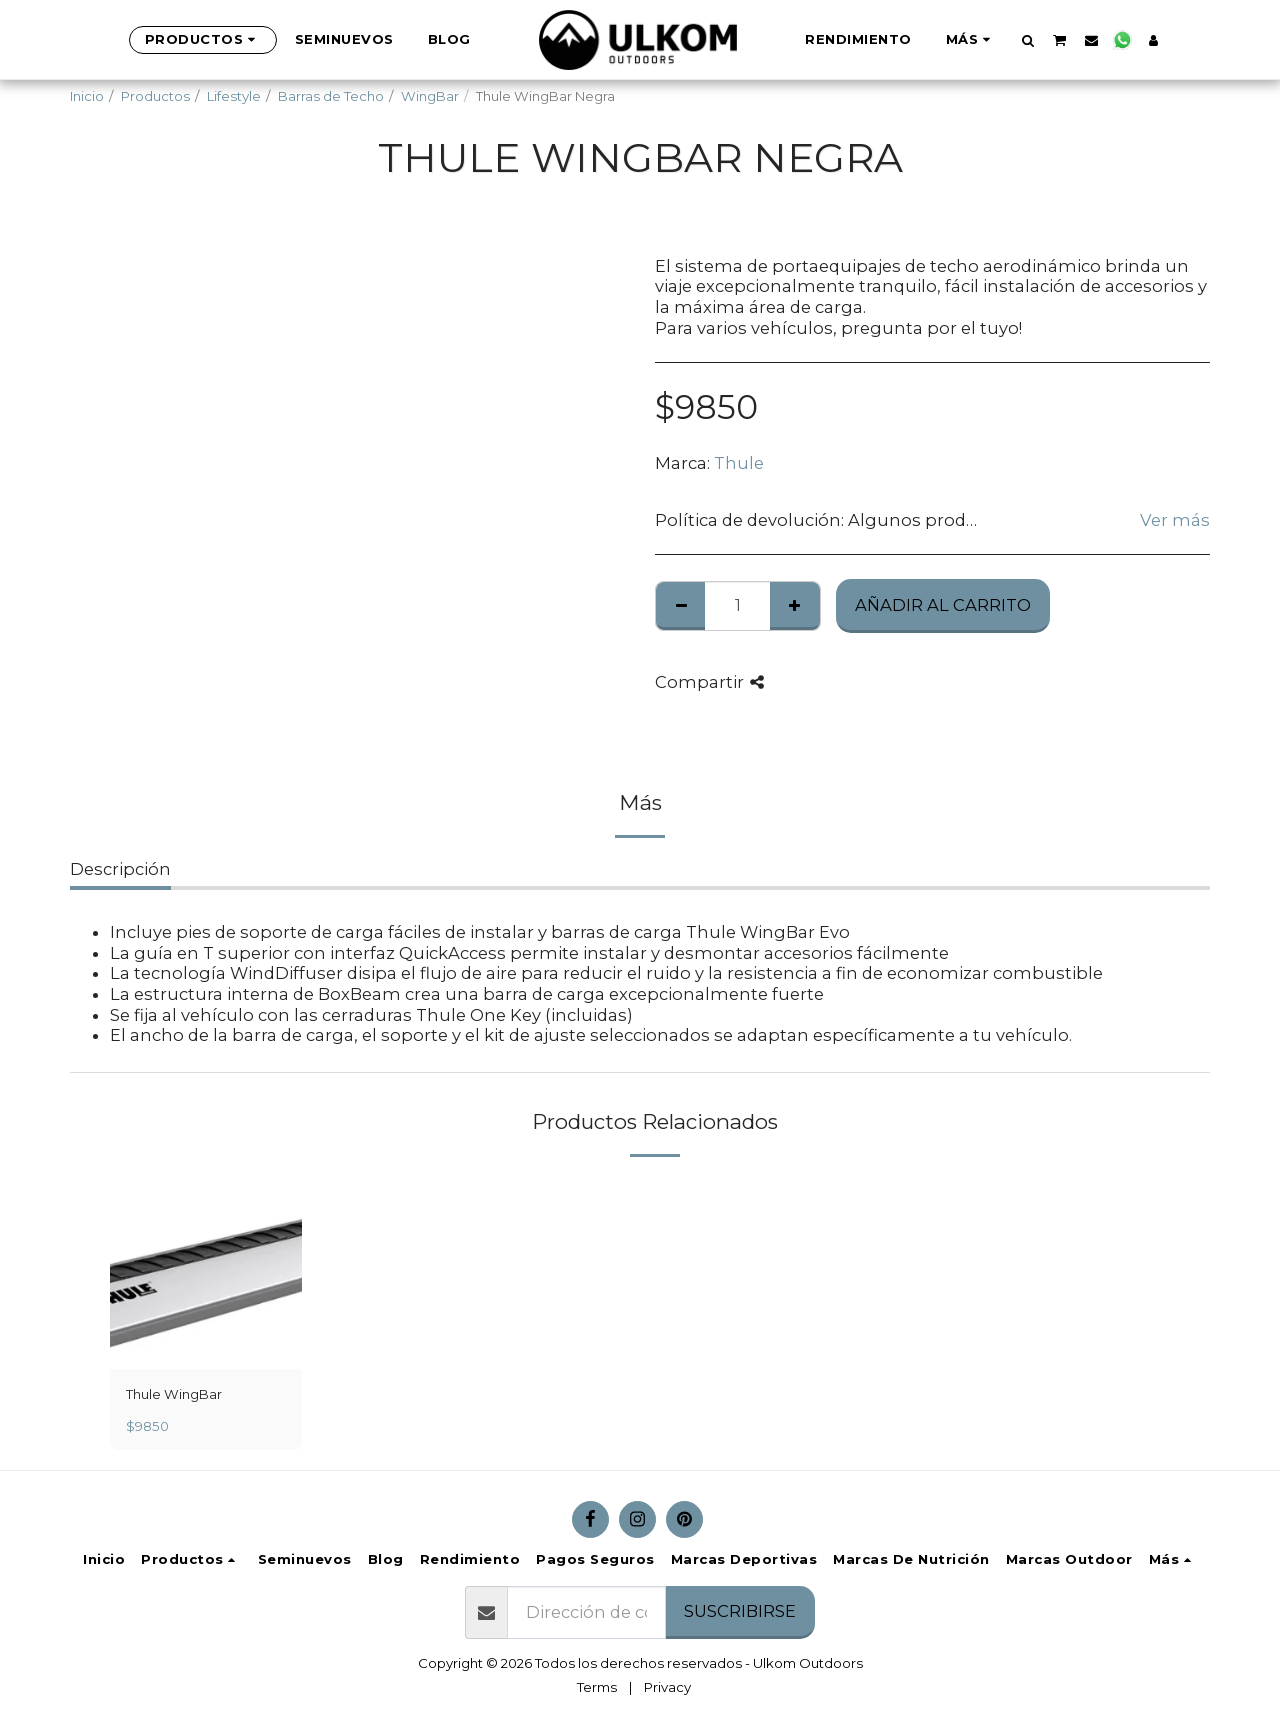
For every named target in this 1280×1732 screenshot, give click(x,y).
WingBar (430, 96)
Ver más (1175, 520)
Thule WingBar (174, 1394)
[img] (206, 1273)
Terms (597, 1687)
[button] (1028, 40)
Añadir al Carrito (943, 605)
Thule (739, 463)
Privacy (667, 1687)
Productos (155, 96)
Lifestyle (234, 96)
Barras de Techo (331, 96)
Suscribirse (740, 1611)
